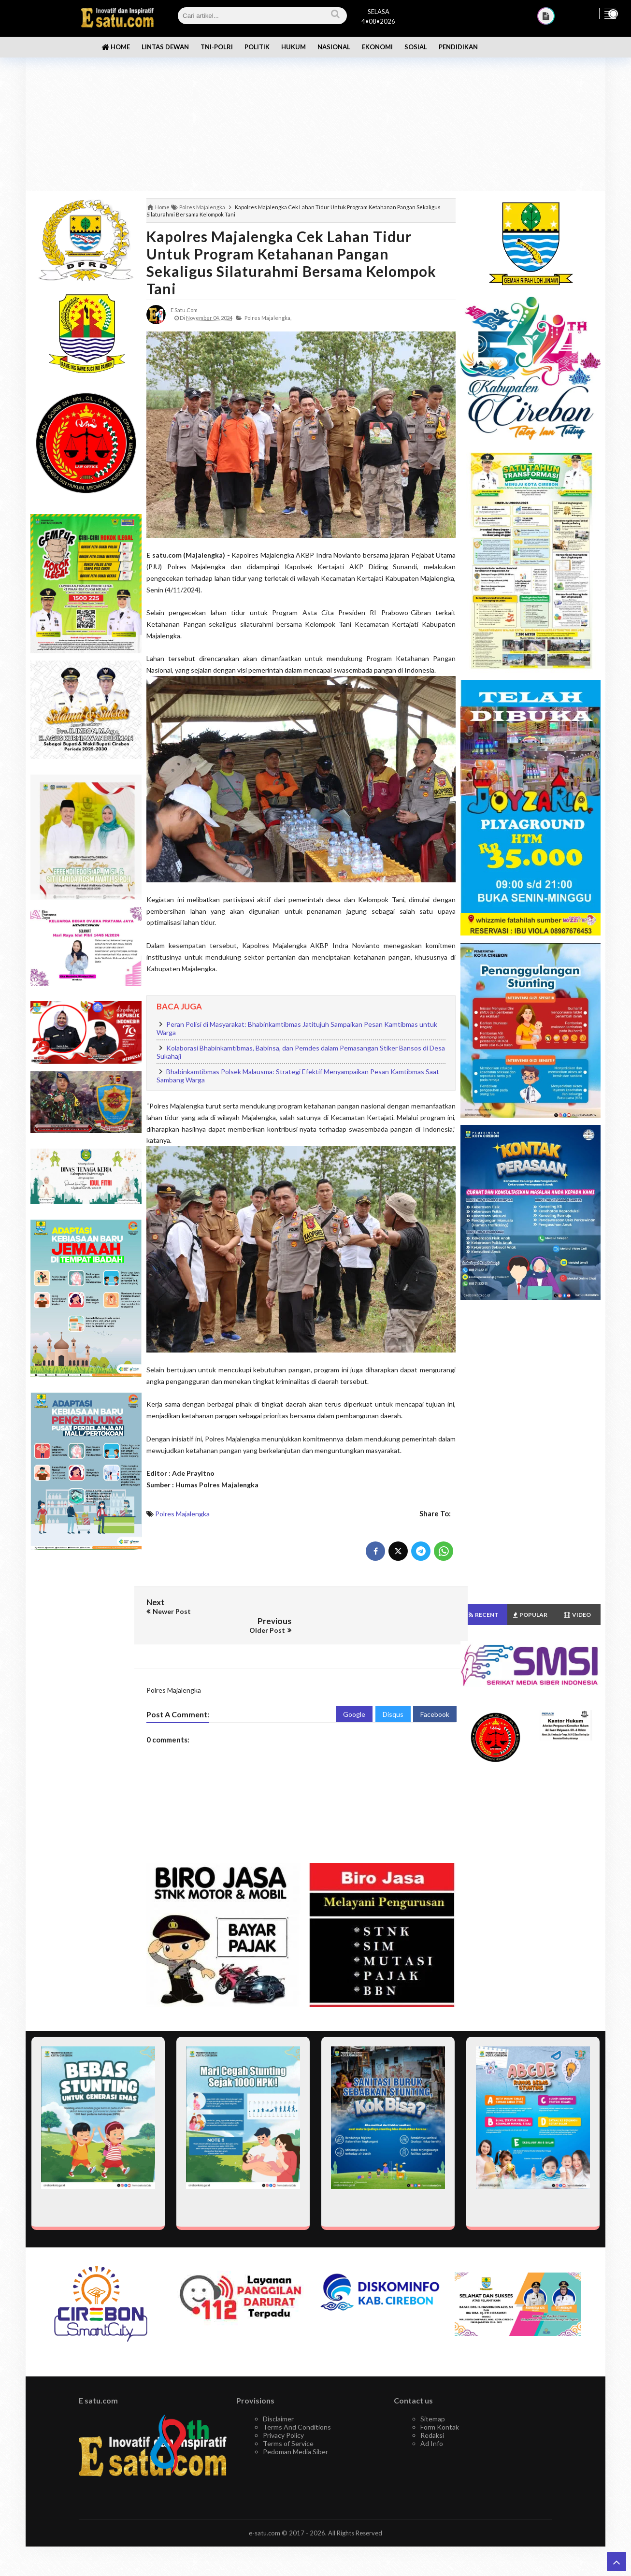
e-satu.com (264, 2514)
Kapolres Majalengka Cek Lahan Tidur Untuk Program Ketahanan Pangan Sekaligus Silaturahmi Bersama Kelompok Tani (291, 262)
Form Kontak (439, 2408)
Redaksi (432, 2416)
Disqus (393, 1695)
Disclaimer (278, 2400)
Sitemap (432, 2400)
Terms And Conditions (297, 2408)
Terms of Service (288, 2424)
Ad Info (431, 2424)
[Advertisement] (315, 116)
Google (354, 1695)
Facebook (434, 1695)
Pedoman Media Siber (295, 2433)
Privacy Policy (283, 2416)
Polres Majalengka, (267, 318)
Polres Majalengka (182, 1514)
